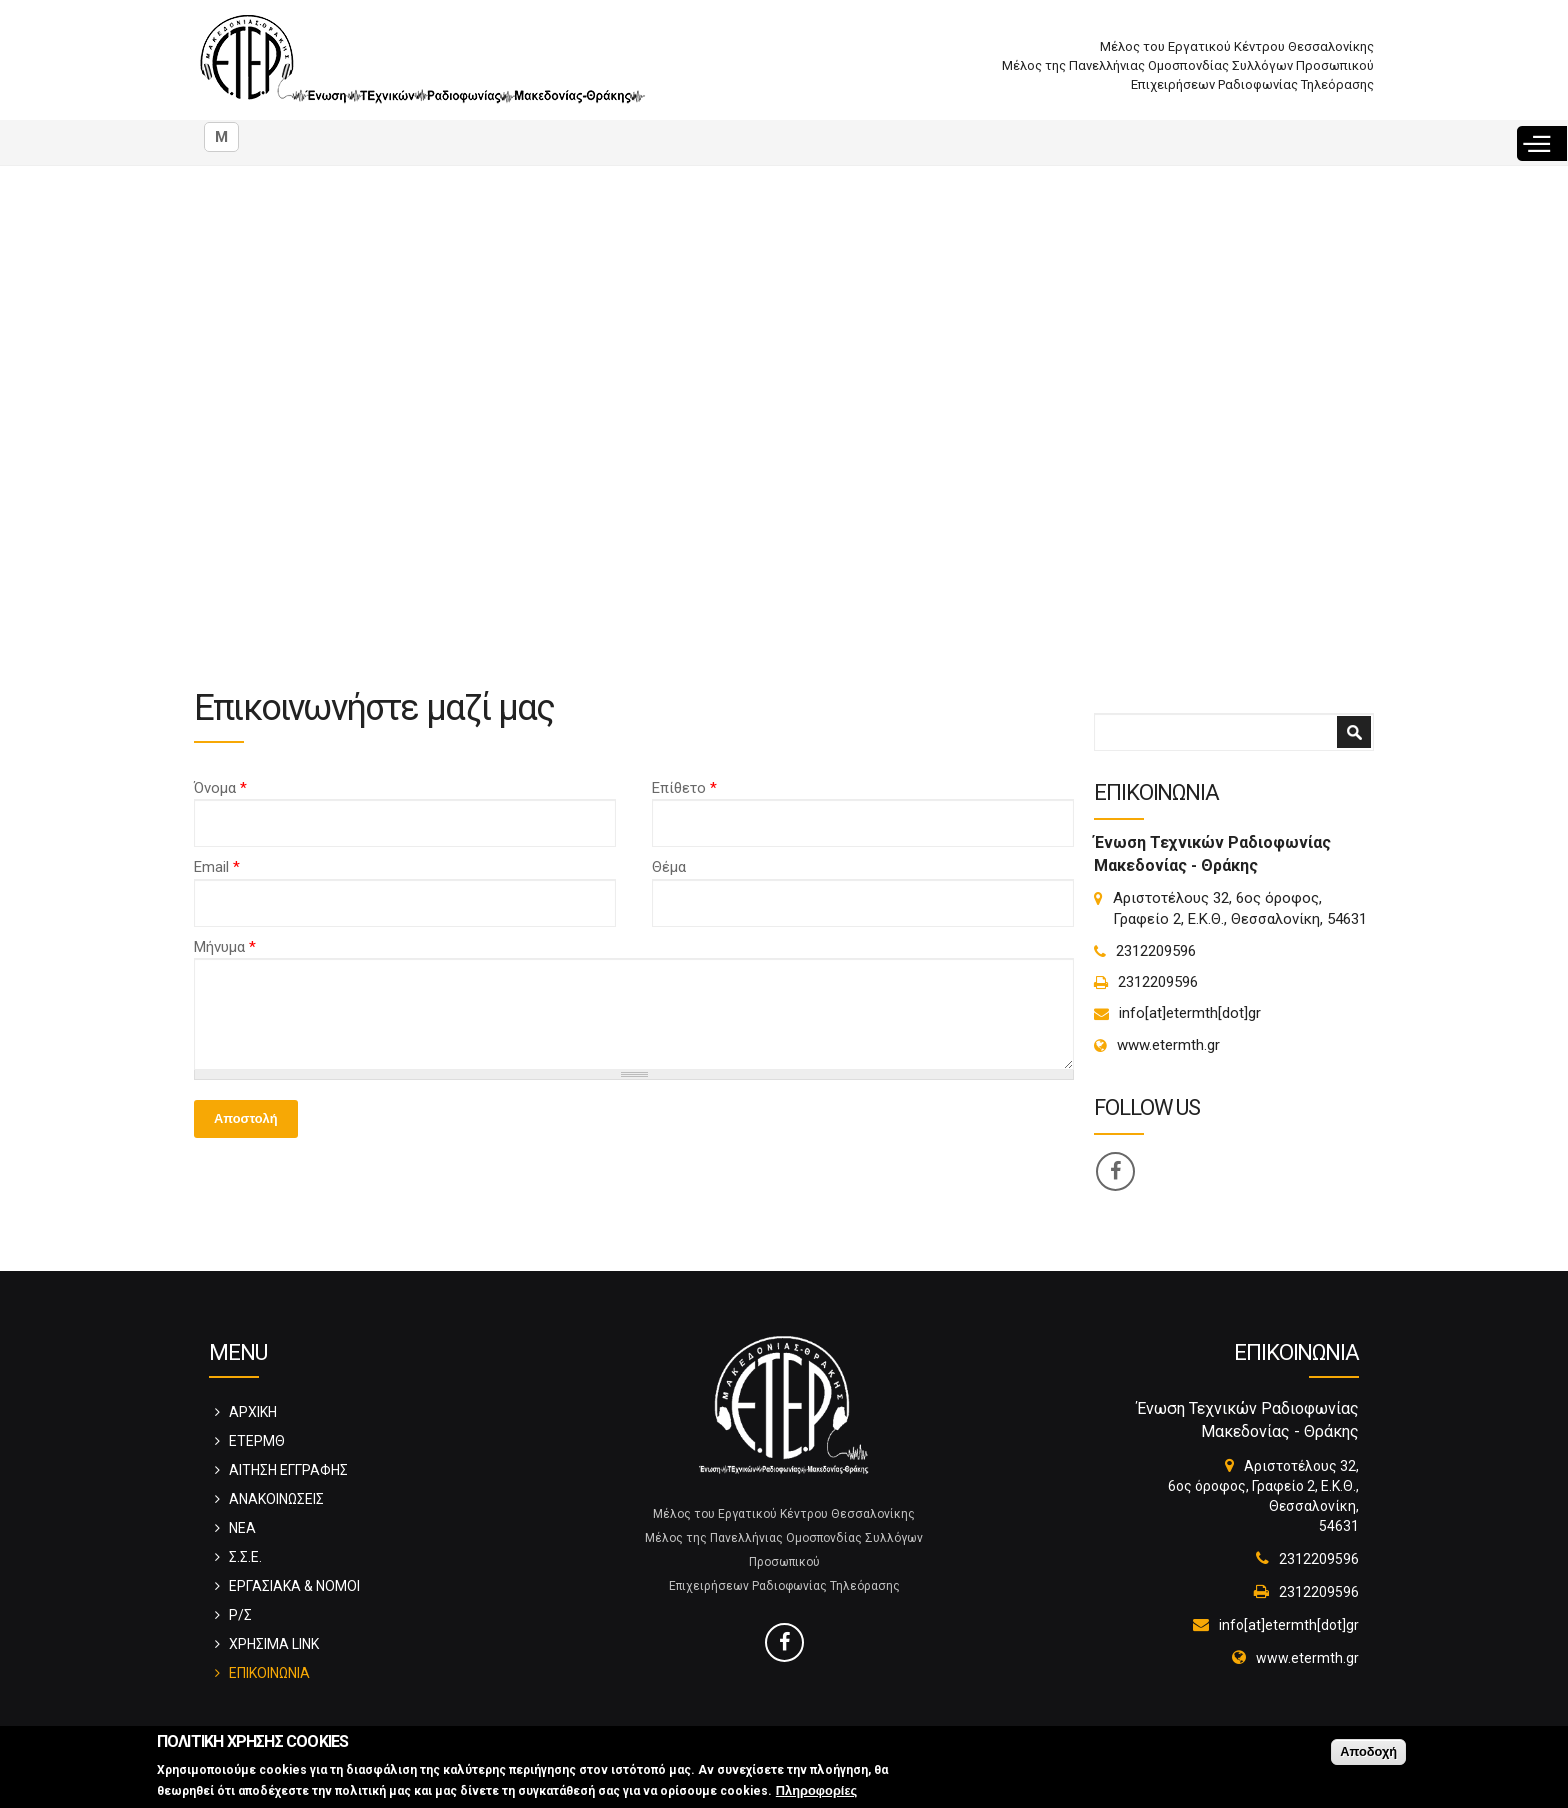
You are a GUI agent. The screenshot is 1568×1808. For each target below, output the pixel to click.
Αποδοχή (1368, 1751)
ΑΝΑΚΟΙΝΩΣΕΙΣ (276, 1499)
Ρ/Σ (240, 1615)
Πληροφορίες (816, 1790)
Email (217, 867)
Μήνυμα (225, 947)
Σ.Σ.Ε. (245, 1557)
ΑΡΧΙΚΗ (253, 1412)
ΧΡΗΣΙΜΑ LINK (274, 1644)
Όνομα (220, 788)
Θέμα (669, 867)
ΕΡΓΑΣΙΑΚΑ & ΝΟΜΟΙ (294, 1586)
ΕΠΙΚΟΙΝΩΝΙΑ (269, 1673)
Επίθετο (684, 788)
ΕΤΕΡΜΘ (257, 1441)
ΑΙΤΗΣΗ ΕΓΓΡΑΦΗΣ (288, 1470)
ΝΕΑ (242, 1528)
